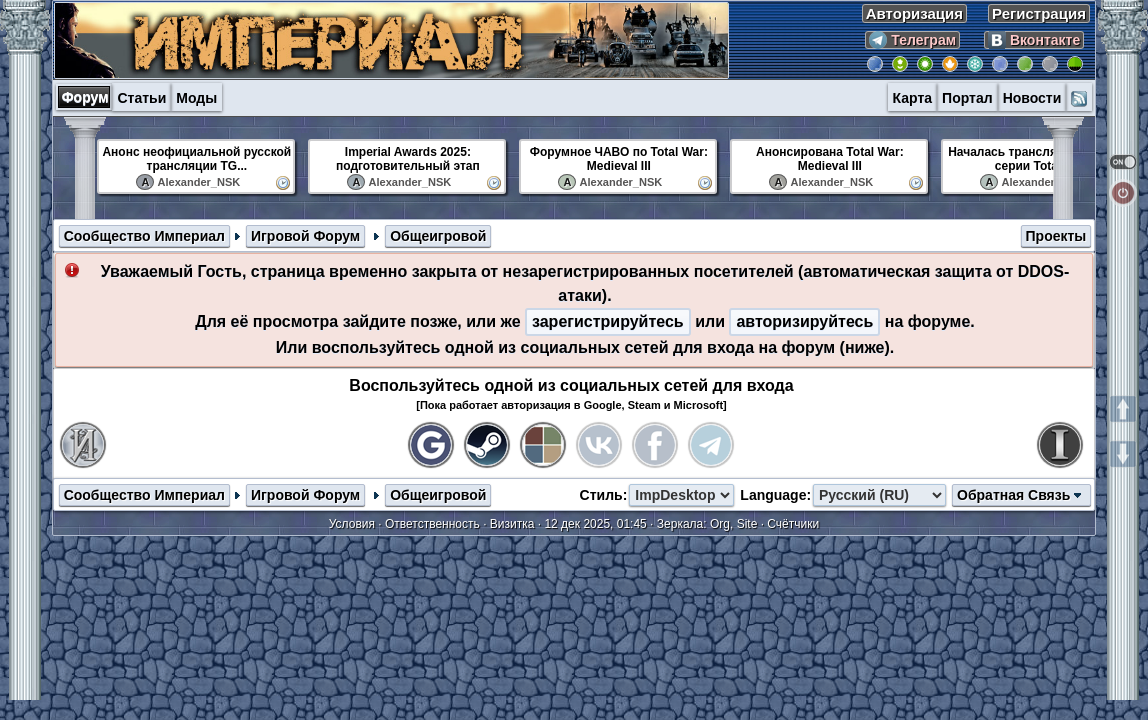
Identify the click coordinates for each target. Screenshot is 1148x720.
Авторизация (914, 13)
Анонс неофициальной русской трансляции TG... (196, 159)
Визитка (512, 524)
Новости (1032, 98)
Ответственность (432, 524)
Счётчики (793, 524)
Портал (967, 98)
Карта (913, 98)
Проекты (1056, 236)
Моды (196, 98)
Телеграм (912, 40)
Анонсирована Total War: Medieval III (830, 159)
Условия (352, 524)
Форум (85, 97)
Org (720, 524)
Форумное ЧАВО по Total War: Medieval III (619, 159)
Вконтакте (1034, 40)
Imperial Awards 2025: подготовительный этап (408, 159)
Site (747, 524)
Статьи (141, 98)
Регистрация (1039, 13)
